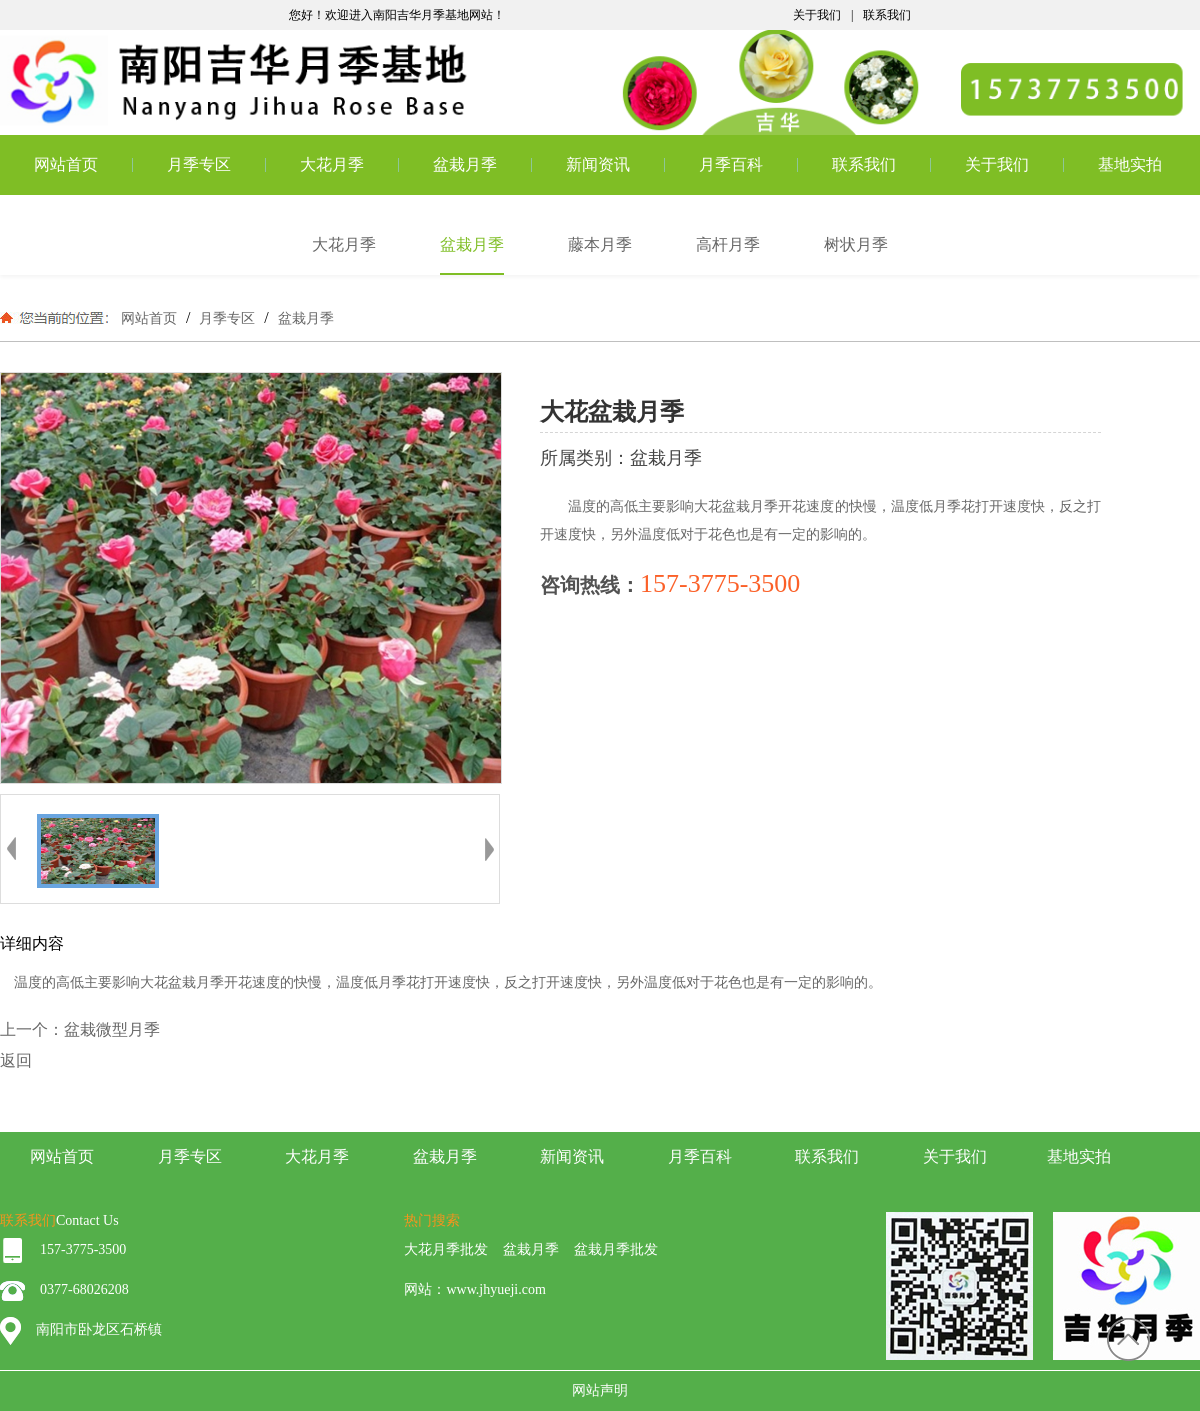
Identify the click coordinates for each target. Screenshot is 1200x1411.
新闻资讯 (598, 164)
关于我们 (817, 15)
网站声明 (600, 1390)
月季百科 (731, 164)
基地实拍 (1130, 164)
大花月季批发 (446, 1249)
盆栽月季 (465, 164)
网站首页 (66, 164)
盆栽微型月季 (112, 1029)
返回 (16, 1060)
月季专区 (199, 164)
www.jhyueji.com (495, 1289)
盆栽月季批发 (616, 1249)
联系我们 (887, 15)
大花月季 (332, 164)
